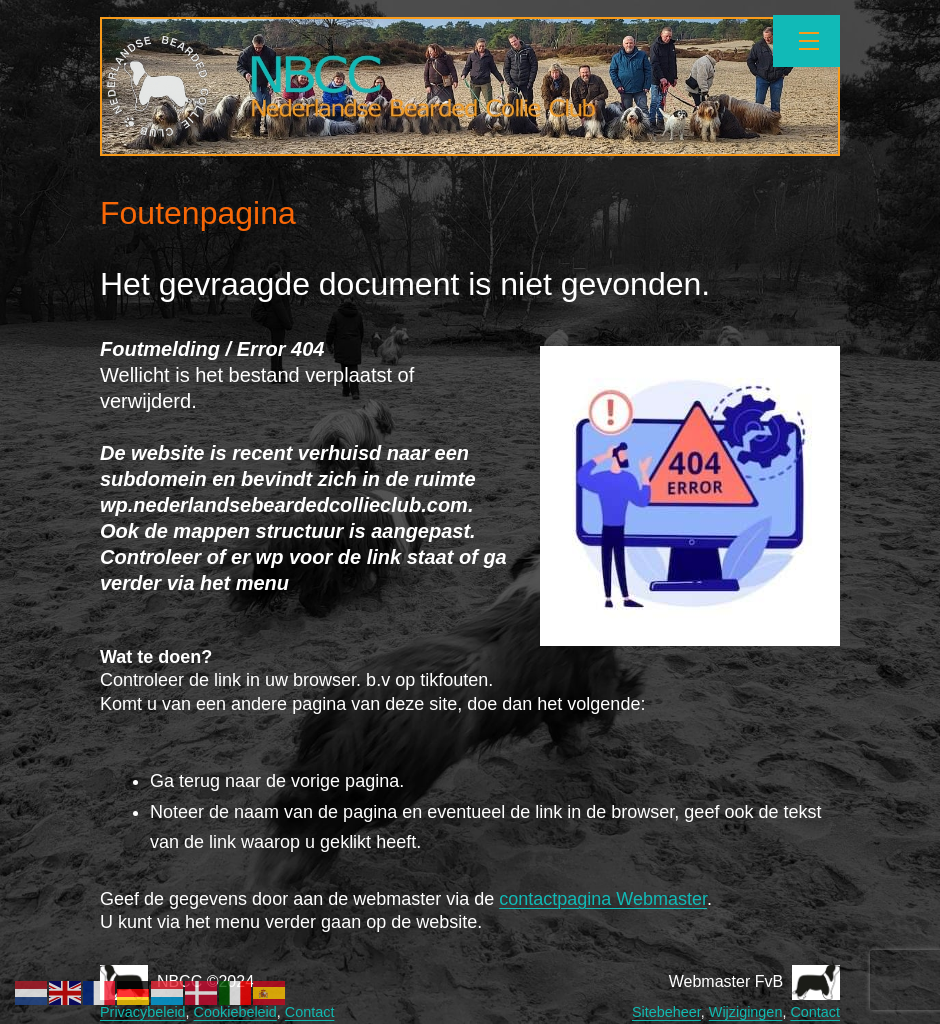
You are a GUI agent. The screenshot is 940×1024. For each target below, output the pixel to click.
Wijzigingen (746, 1012)
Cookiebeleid (235, 1012)
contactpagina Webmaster (603, 899)
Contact (310, 1012)
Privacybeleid (143, 1012)
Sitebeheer (666, 1012)
